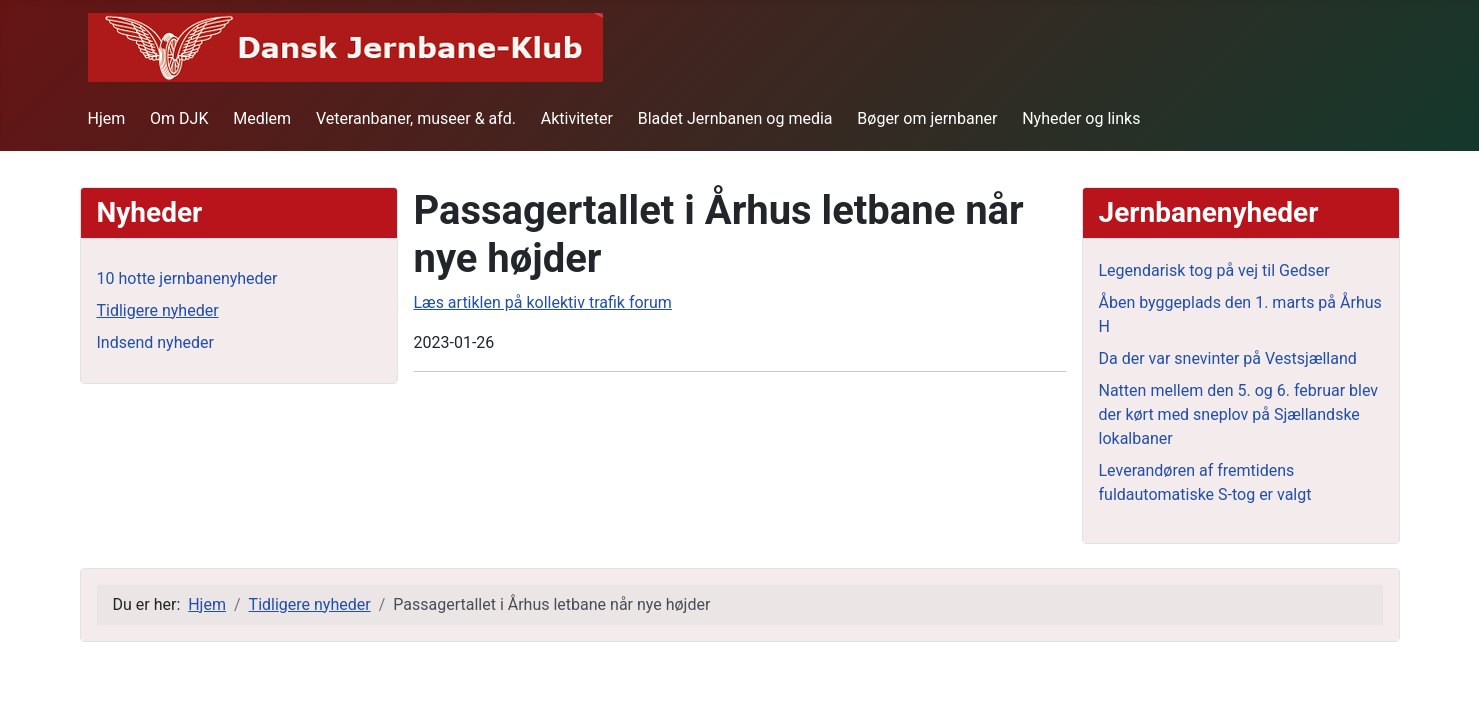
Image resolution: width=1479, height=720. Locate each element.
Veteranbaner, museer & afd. (416, 118)
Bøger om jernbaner (927, 118)
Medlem (262, 118)
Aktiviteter (577, 118)
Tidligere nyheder (158, 310)
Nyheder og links (1081, 118)
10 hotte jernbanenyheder (187, 278)
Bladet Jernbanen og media (735, 118)
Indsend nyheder (155, 342)
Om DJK (179, 118)
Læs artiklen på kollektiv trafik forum (543, 302)
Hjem (107, 118)
